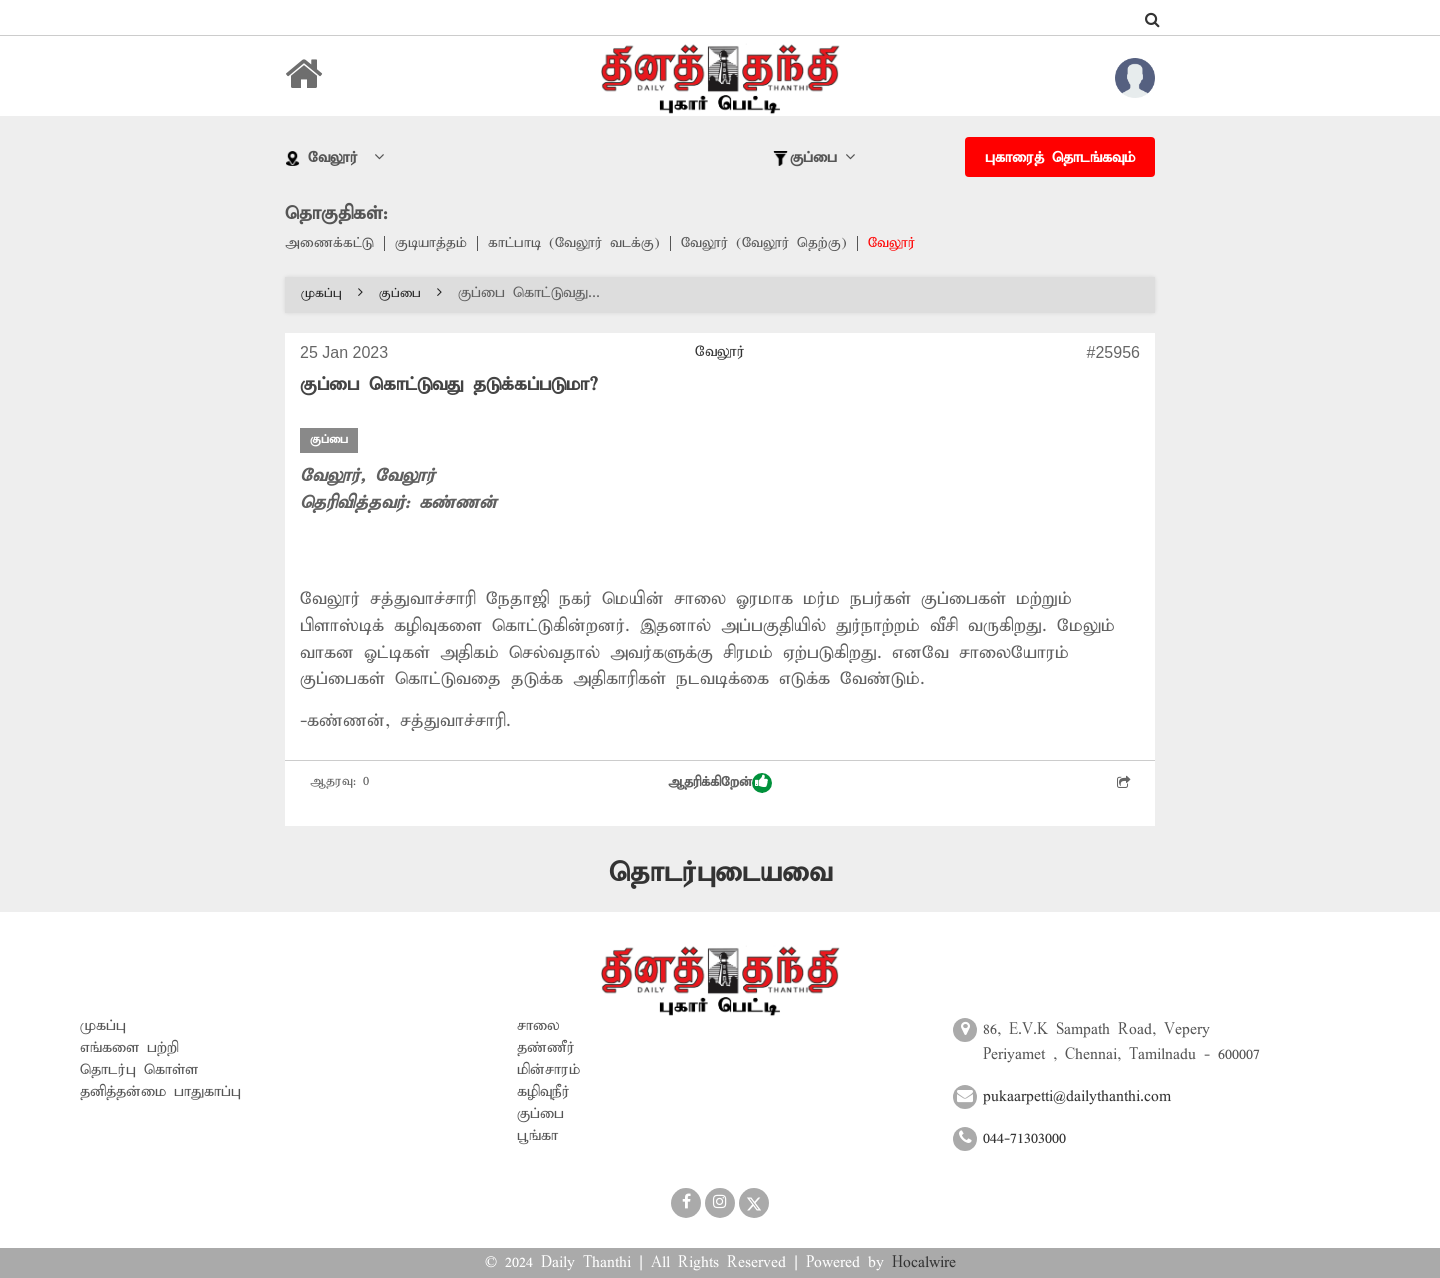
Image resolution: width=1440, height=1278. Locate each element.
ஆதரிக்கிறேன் (719, 783)
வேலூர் (909, 244)
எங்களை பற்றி (129, 1047)
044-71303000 (1024, 1138)
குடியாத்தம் (434, 244)
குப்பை (410, 294)
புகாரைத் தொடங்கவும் (1060, 158)
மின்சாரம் (548, 1069)
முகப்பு (332, 294)
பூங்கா (537, 1135)
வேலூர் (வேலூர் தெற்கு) (777, 244)
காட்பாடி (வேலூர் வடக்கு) (581, 244)
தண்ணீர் (546, 1047)
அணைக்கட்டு (330, 244)
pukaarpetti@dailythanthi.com (1077, 1097)
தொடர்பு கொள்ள (139, 1069)
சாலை (538, 1025)
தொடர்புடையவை (720, 872)
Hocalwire (924, 1263)
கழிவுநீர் (543, 1091)
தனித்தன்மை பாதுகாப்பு (160, 1091)
